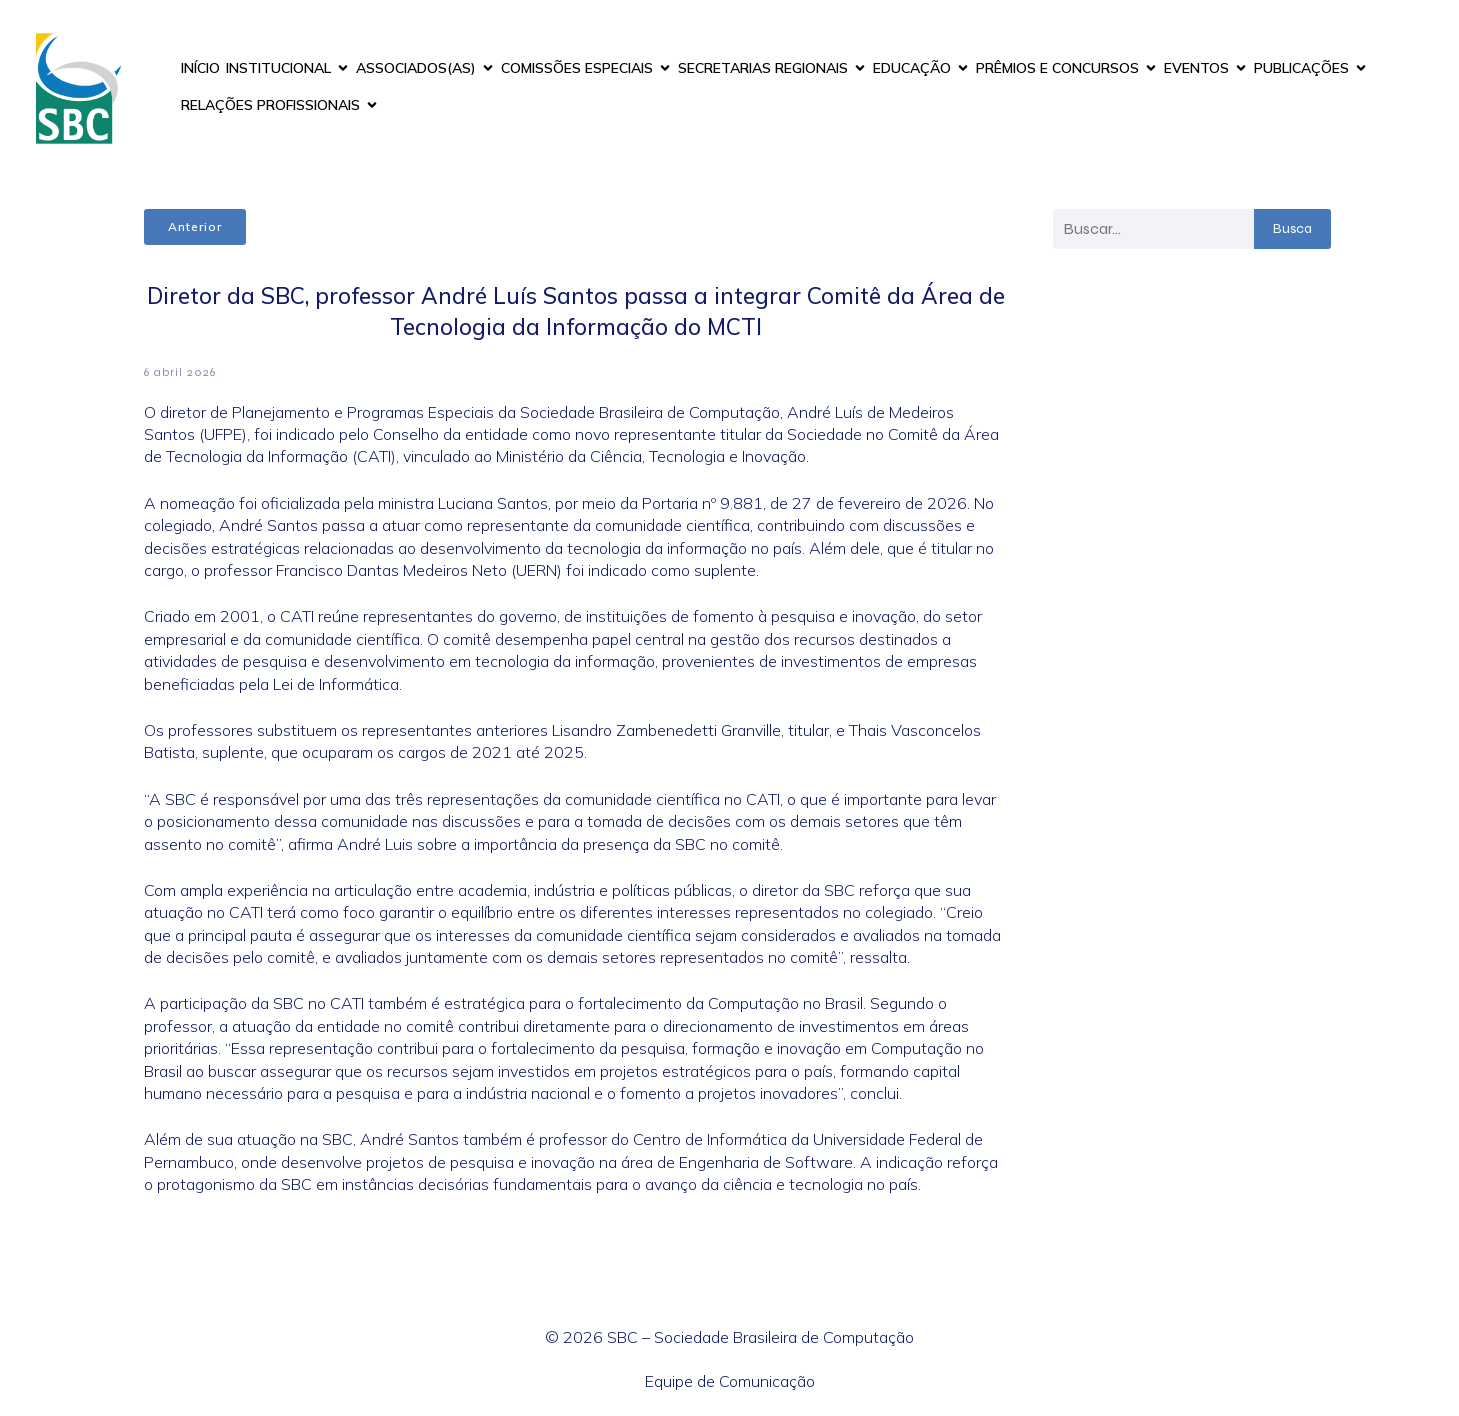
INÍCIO (200, 68)
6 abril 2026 (180, 372)
